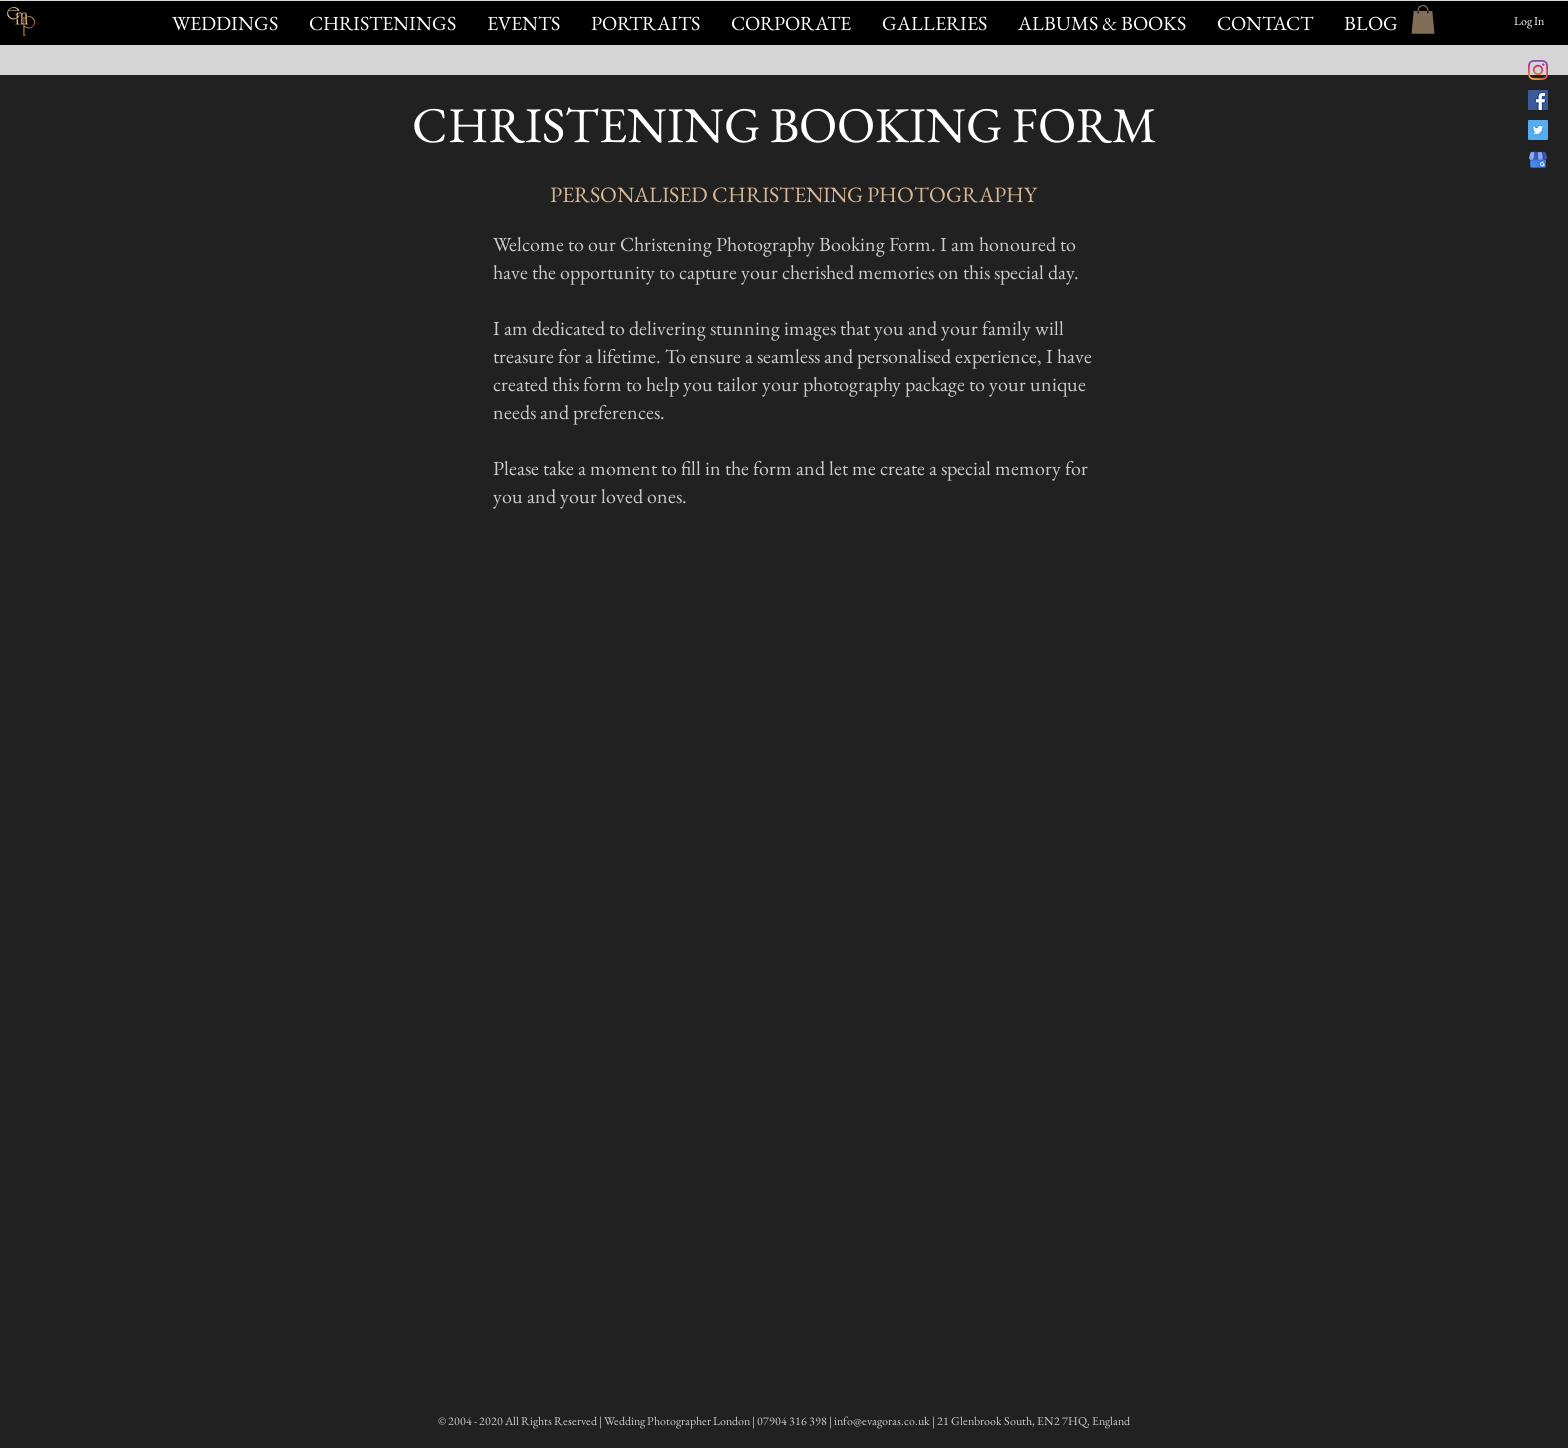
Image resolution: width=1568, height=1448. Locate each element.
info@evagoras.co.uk (882, 1421)
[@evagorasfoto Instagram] (1538, 70)
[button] (523, 23)
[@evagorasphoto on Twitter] (1538, 130)
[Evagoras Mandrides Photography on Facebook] (1538, 100)
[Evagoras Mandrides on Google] (1538, 160)
